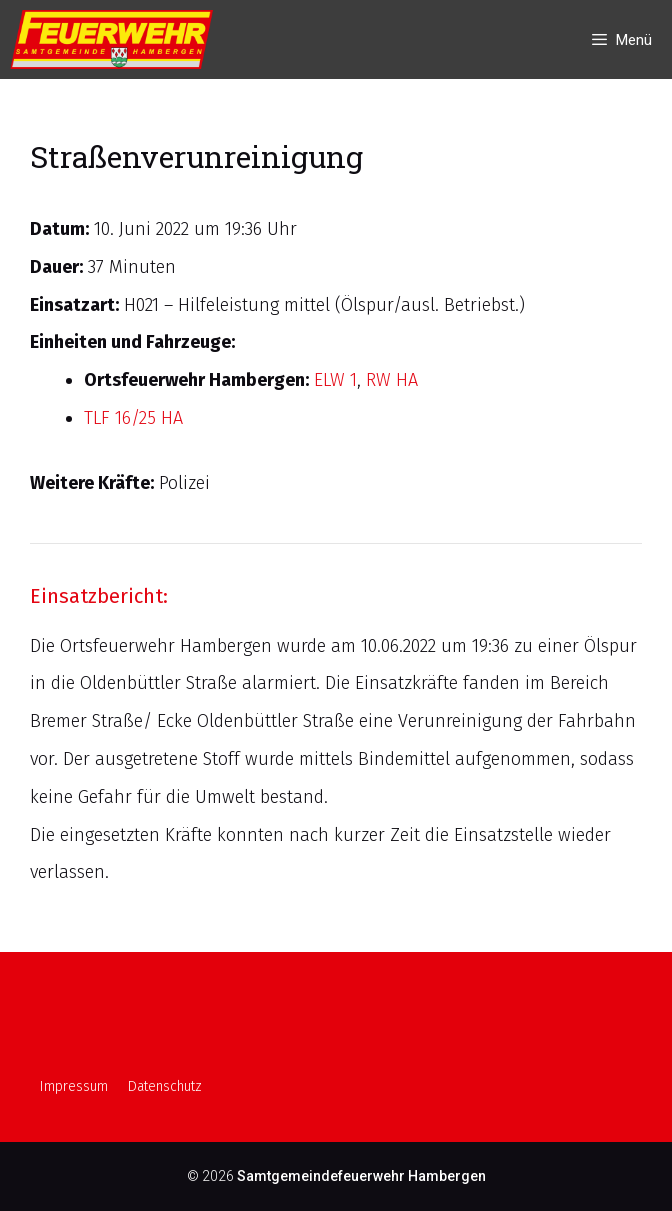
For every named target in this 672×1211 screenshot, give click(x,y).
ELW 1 (335, 380)
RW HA (392, 380)
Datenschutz (165, 1086)
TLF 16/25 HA (133, 418)
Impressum (74, 1086)
